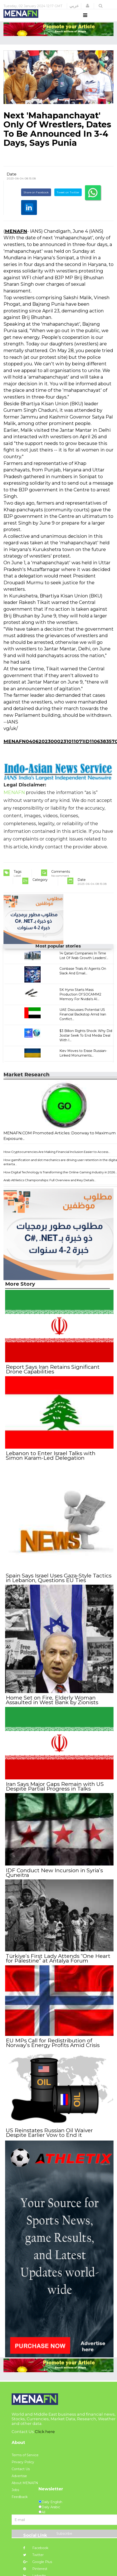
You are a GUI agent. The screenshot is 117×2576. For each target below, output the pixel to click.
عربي (74, 5)
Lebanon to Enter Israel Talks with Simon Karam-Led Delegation (50, 1462)
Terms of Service (25, 2450)
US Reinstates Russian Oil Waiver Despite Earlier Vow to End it (48, 2128)
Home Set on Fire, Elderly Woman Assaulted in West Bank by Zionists (51, 1703)
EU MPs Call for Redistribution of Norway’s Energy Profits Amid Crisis (52, 2040)
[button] (87, 5)
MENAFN (16, 240)
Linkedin (34, 2571)
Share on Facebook (36, 201)
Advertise (19, 2471)
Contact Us (21, 2464)
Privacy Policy (23, 2457)
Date (11, 182)
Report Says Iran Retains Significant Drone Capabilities (52, 1377)
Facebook (35, 2543)
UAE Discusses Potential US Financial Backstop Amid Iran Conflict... (82, 1023)
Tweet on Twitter (68, 201)
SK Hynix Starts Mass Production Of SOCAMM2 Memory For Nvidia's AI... (80, 1003)
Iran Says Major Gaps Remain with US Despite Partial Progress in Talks (54, 1788)
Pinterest (35, 2564)
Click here (45, 2426)
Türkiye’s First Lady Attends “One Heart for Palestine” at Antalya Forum (57, 1957)
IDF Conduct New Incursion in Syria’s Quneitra (53, 1872)
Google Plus (37, 2557)
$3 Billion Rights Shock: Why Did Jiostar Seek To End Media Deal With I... (85, 1044)
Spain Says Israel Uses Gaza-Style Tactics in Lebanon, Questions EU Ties (58, 1582)
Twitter (33, 2550)
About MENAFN (25, 2478)
